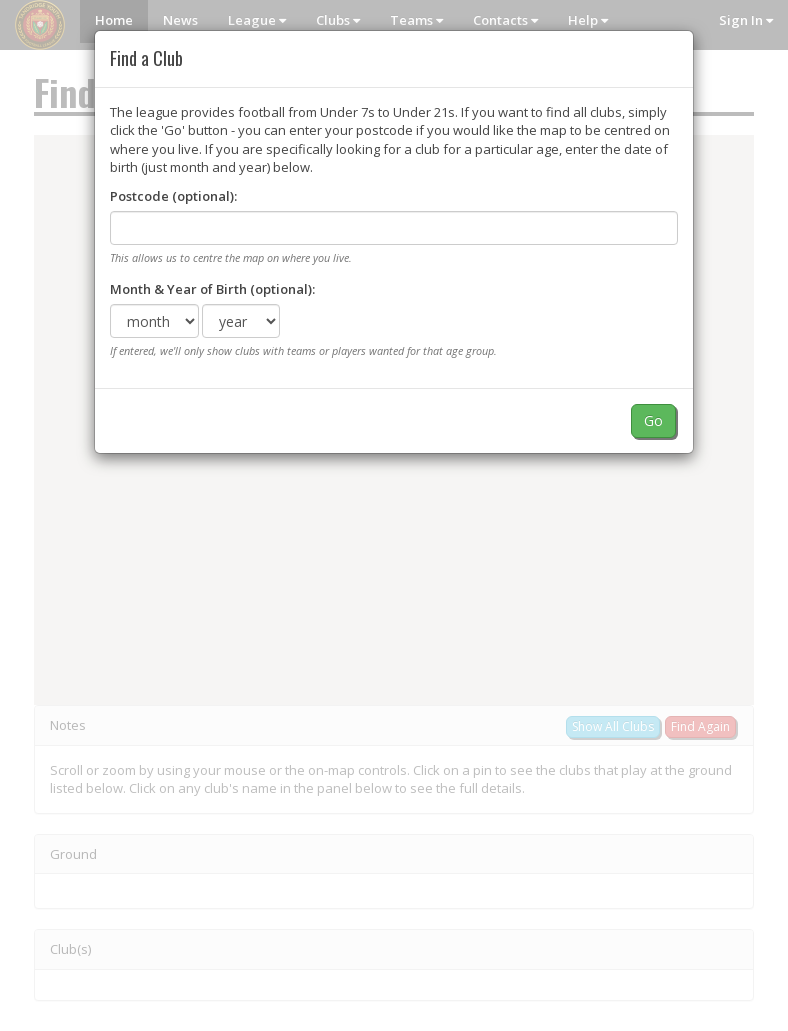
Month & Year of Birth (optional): (212, 289)
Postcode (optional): (173, 196)
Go (653, 420)
